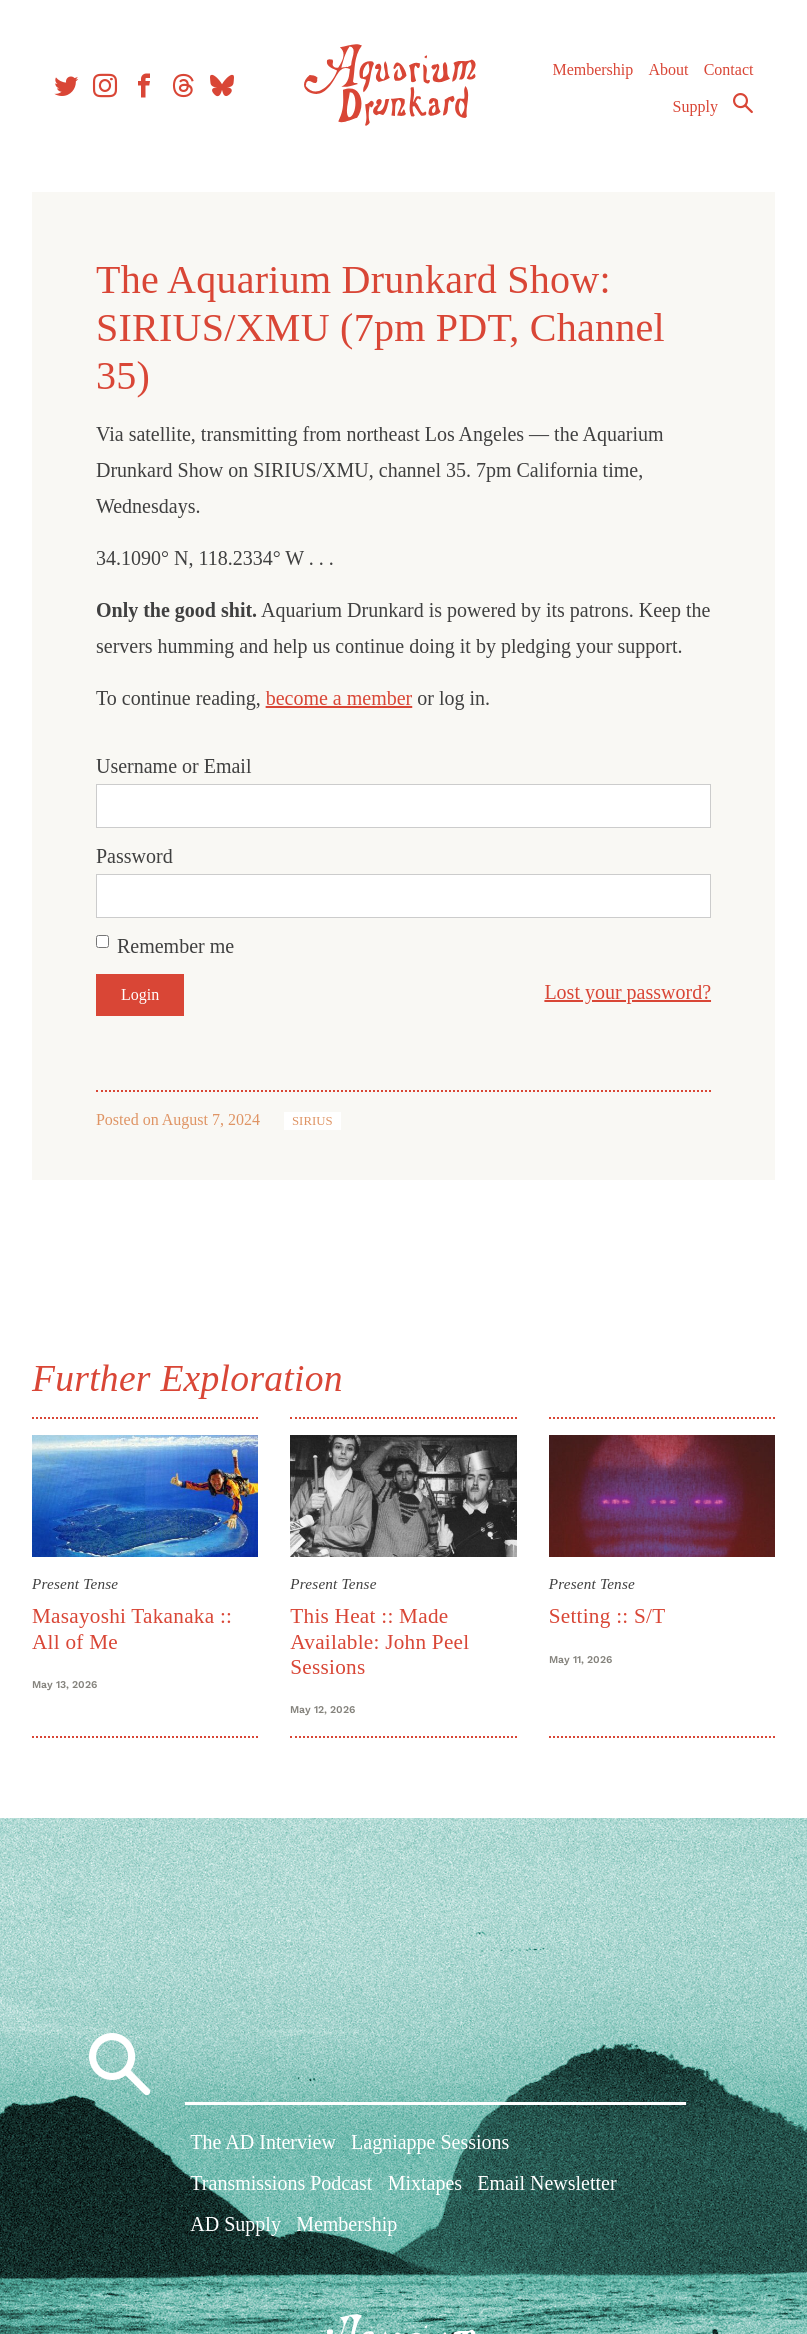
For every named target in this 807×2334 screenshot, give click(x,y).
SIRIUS (312, 1121)
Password (134, 856)
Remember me (175, 946)
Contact (729, 69)
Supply (695, 106)
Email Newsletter (546, 2184)
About (668, 69)
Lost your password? (627, 992)
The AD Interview (263, 2143)
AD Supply (235, 2225)
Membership (592, 69)
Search (743, 103)
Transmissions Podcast (281, 2184)
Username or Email (174, 766)
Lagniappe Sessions (430, 2143)
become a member (339, 698)
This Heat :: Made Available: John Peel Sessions (379, 1641)
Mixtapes (425, 2184)
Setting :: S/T (607, 1616)
